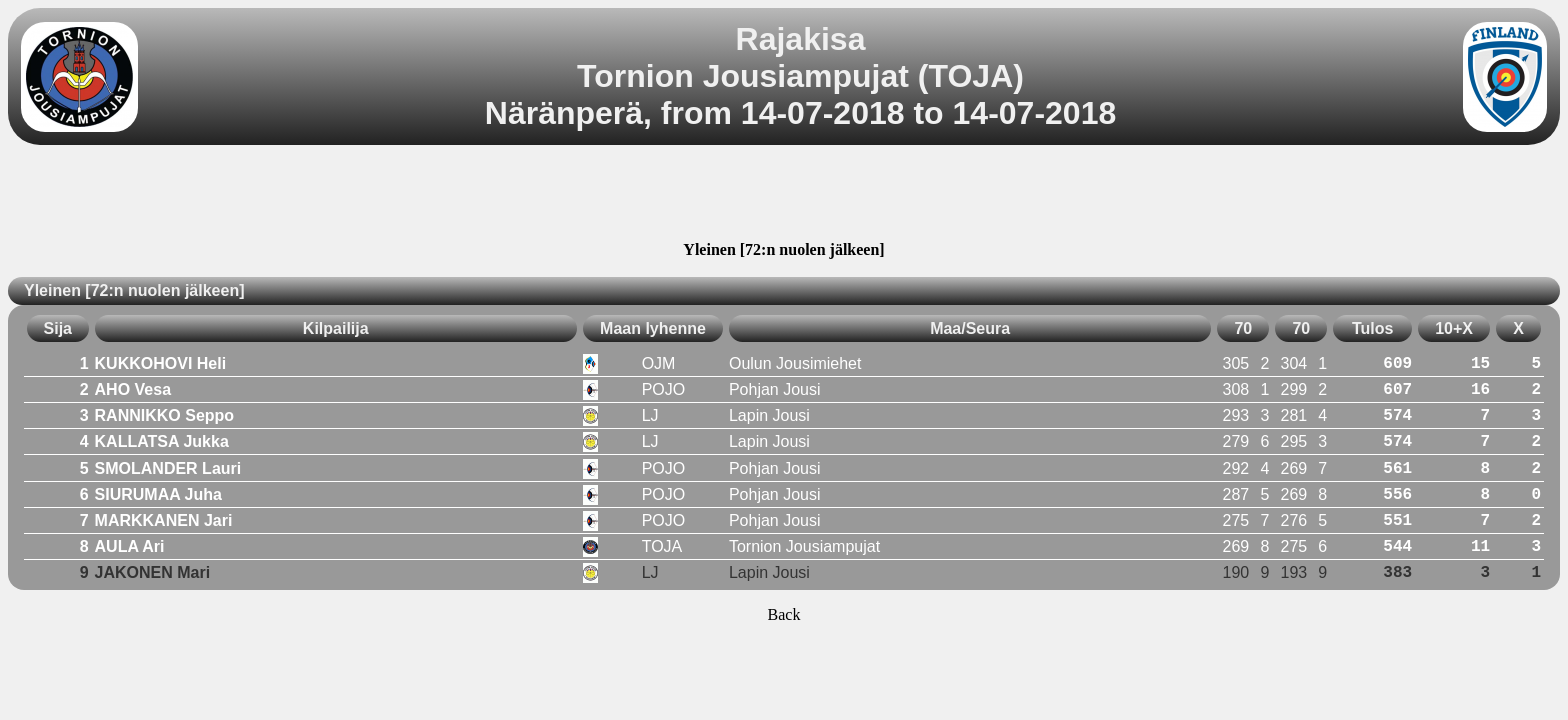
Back (784, 614)
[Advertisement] (784, 196)
